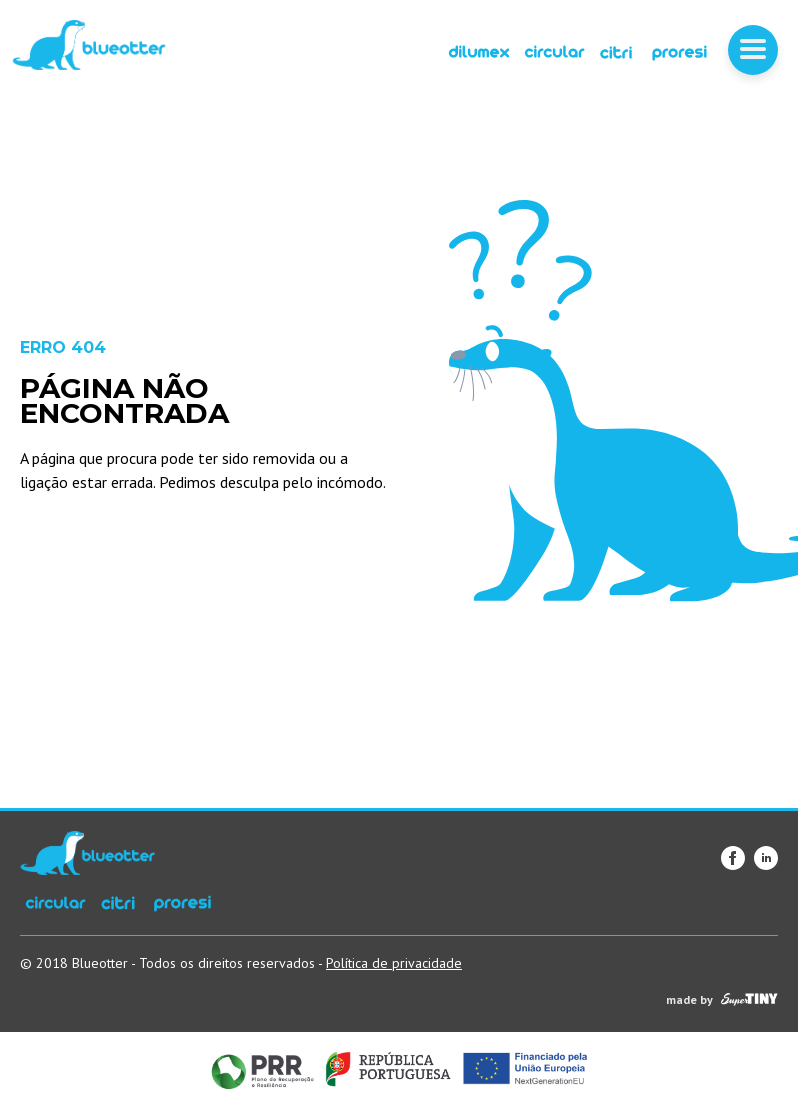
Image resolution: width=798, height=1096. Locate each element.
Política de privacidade (394, 963)
